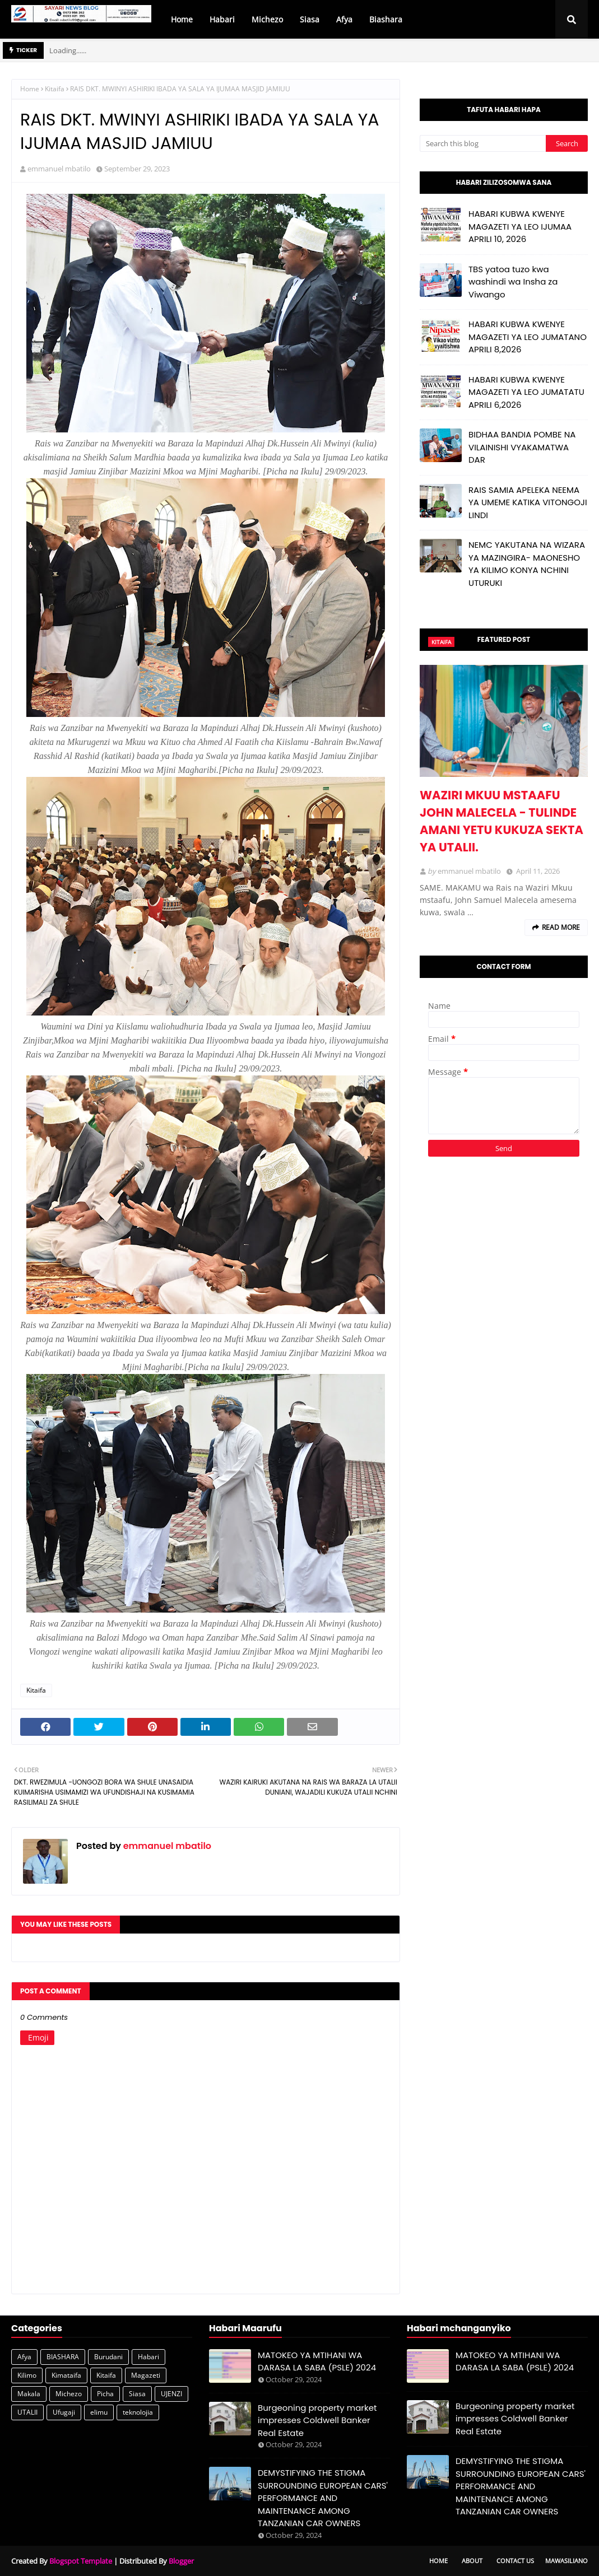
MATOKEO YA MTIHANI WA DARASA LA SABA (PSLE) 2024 (317, 2361)
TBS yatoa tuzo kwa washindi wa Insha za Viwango (513, 281)
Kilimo (26, 2375)
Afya (24, 2356)
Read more (561, 927)
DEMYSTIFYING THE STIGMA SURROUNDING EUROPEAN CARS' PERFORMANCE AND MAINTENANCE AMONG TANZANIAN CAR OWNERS (323, 2498)
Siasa (137, 2393)
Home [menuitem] (182, 19)
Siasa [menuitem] (309, 19)
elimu (99, 2412)
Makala (28, 2393)
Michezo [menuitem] (267, 19)
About (472, 2560)
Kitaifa (54, 89)
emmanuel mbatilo (59, 169)
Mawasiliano (566, 2560)
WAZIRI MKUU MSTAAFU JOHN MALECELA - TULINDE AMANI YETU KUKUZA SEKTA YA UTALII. (501, 821)
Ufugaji (64, 2412)
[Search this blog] (483, 143)
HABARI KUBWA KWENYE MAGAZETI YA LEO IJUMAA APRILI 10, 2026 (520, 226)
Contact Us (515, 2560)
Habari (148, 2356)
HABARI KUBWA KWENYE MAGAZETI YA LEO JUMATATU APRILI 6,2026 (526, 392)
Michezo (68, 2393)
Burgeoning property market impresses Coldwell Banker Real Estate (317, 2420)
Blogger (181, 2561)
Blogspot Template (80, 2561)
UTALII (27, 2412)
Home (29, 89)
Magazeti (145, 2375)
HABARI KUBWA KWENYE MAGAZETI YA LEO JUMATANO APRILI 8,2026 (527, 336)
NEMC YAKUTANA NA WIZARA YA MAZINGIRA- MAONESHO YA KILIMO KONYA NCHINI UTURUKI (526, 564)
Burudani (108, 2356)
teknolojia (138, 2412)
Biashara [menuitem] (385, 19)
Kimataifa (66, 2375)
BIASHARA (63, 2356)
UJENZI (171, 2393)
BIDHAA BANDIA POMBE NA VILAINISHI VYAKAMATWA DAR (521, 446)
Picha (105, 2393)
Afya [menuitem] (344, 19)
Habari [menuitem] (222, 19)
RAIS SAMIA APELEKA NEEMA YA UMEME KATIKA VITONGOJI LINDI (527, 502)
